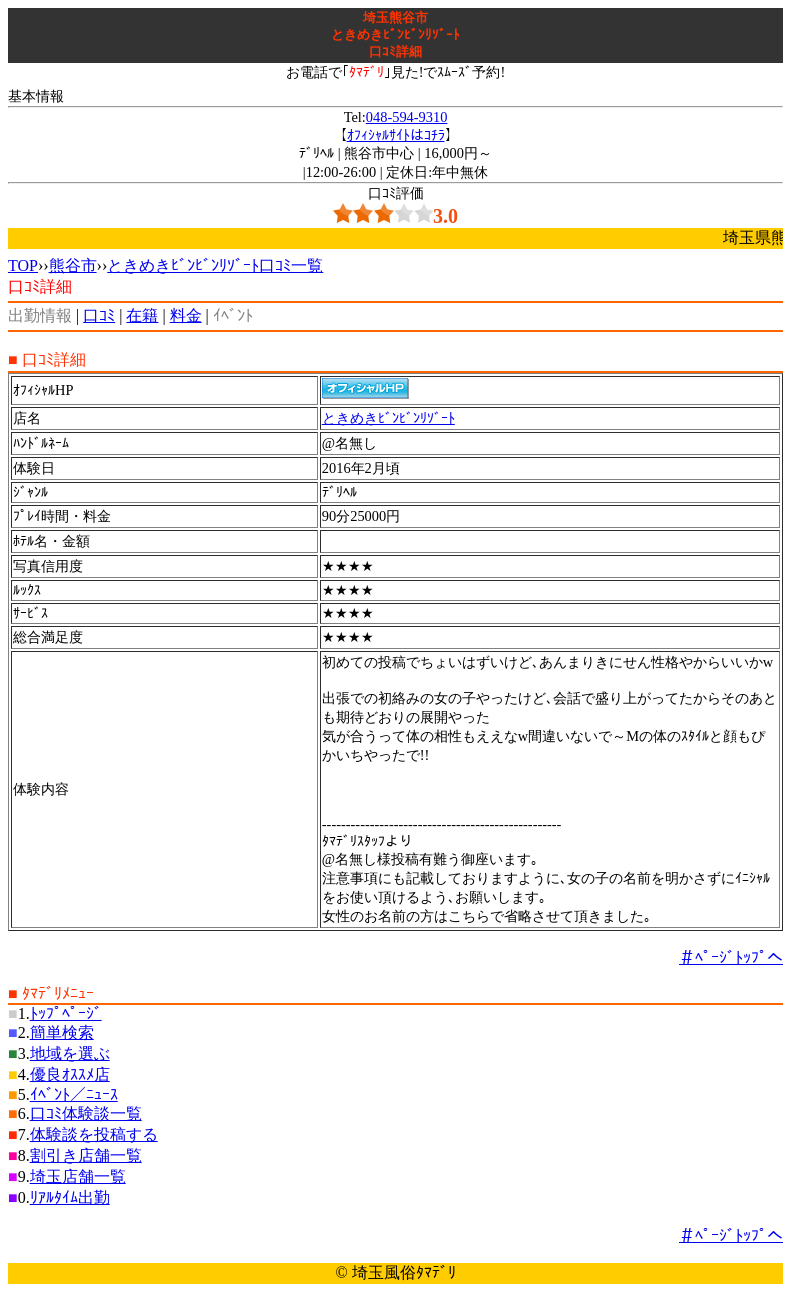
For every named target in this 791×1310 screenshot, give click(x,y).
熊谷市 (73, 265)
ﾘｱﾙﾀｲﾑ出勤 (70, 1197)
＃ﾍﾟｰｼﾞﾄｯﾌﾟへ (731, 957)
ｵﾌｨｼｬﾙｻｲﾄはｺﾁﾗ (396, 135)
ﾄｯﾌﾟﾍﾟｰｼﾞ (66, 1013)
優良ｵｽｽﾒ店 (70, 1074)
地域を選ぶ (70, 1053)
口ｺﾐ (99, 315)
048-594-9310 (407, 117)
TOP (23, 265)
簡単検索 (62, 1032)
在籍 (142, 315)
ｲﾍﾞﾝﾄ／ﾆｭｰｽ (74, 1094)
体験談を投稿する (94, 1134)
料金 (186, 315)
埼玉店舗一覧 (78, 1176)
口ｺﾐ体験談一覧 (86, 1113)
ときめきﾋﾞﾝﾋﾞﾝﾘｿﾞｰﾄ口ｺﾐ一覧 (215, 265)
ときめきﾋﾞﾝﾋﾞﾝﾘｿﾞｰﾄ (388, 418)
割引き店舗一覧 (86, 1155)
